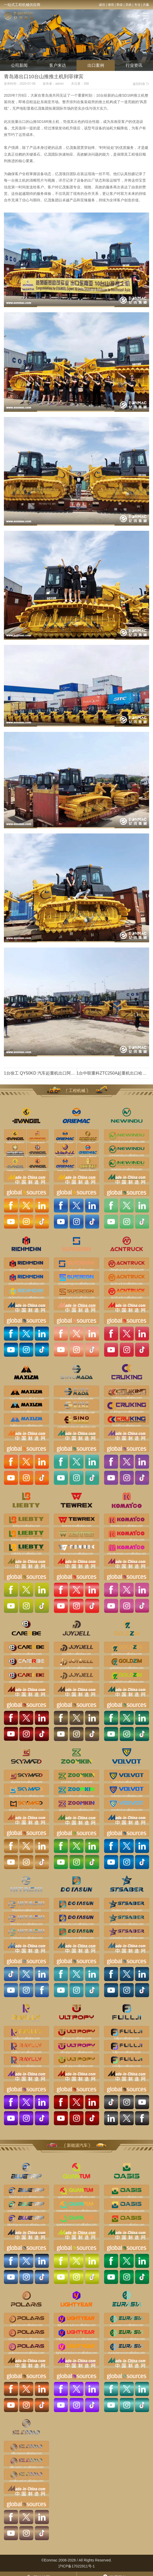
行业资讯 (134, 65)
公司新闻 (19, 65)
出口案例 (95, 65)
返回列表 (141, 84)
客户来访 (57, 65)
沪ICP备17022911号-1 (76, 2566)
